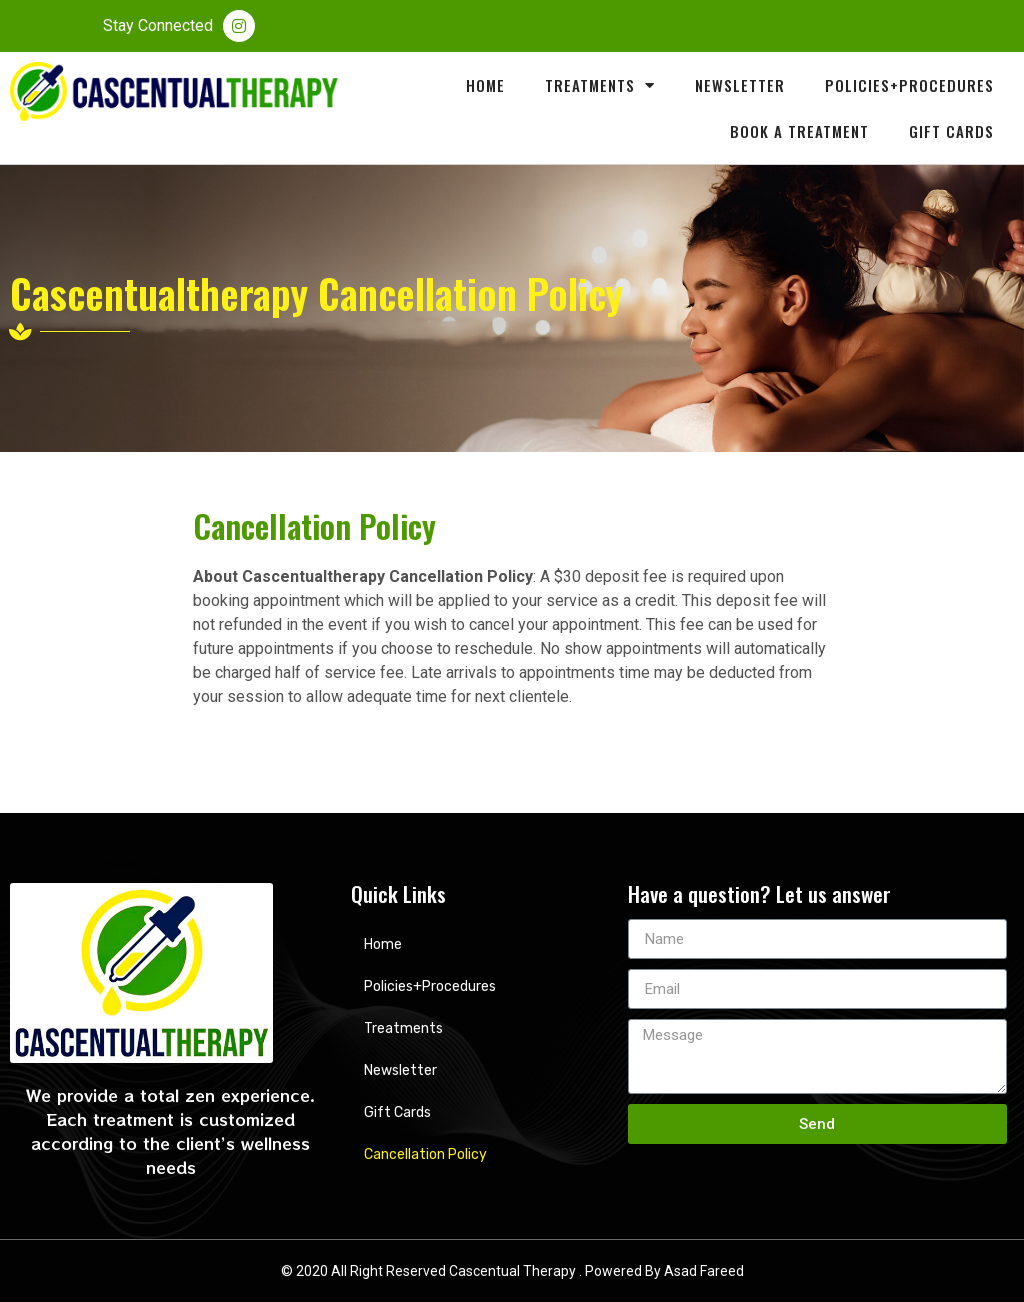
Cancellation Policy (425, 1154)
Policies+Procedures (909, 85)
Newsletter (740, 85)
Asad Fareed (704, 1271)
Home (485, 85)
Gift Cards (951, 131)
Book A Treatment (799, 131)
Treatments (600, 85)
